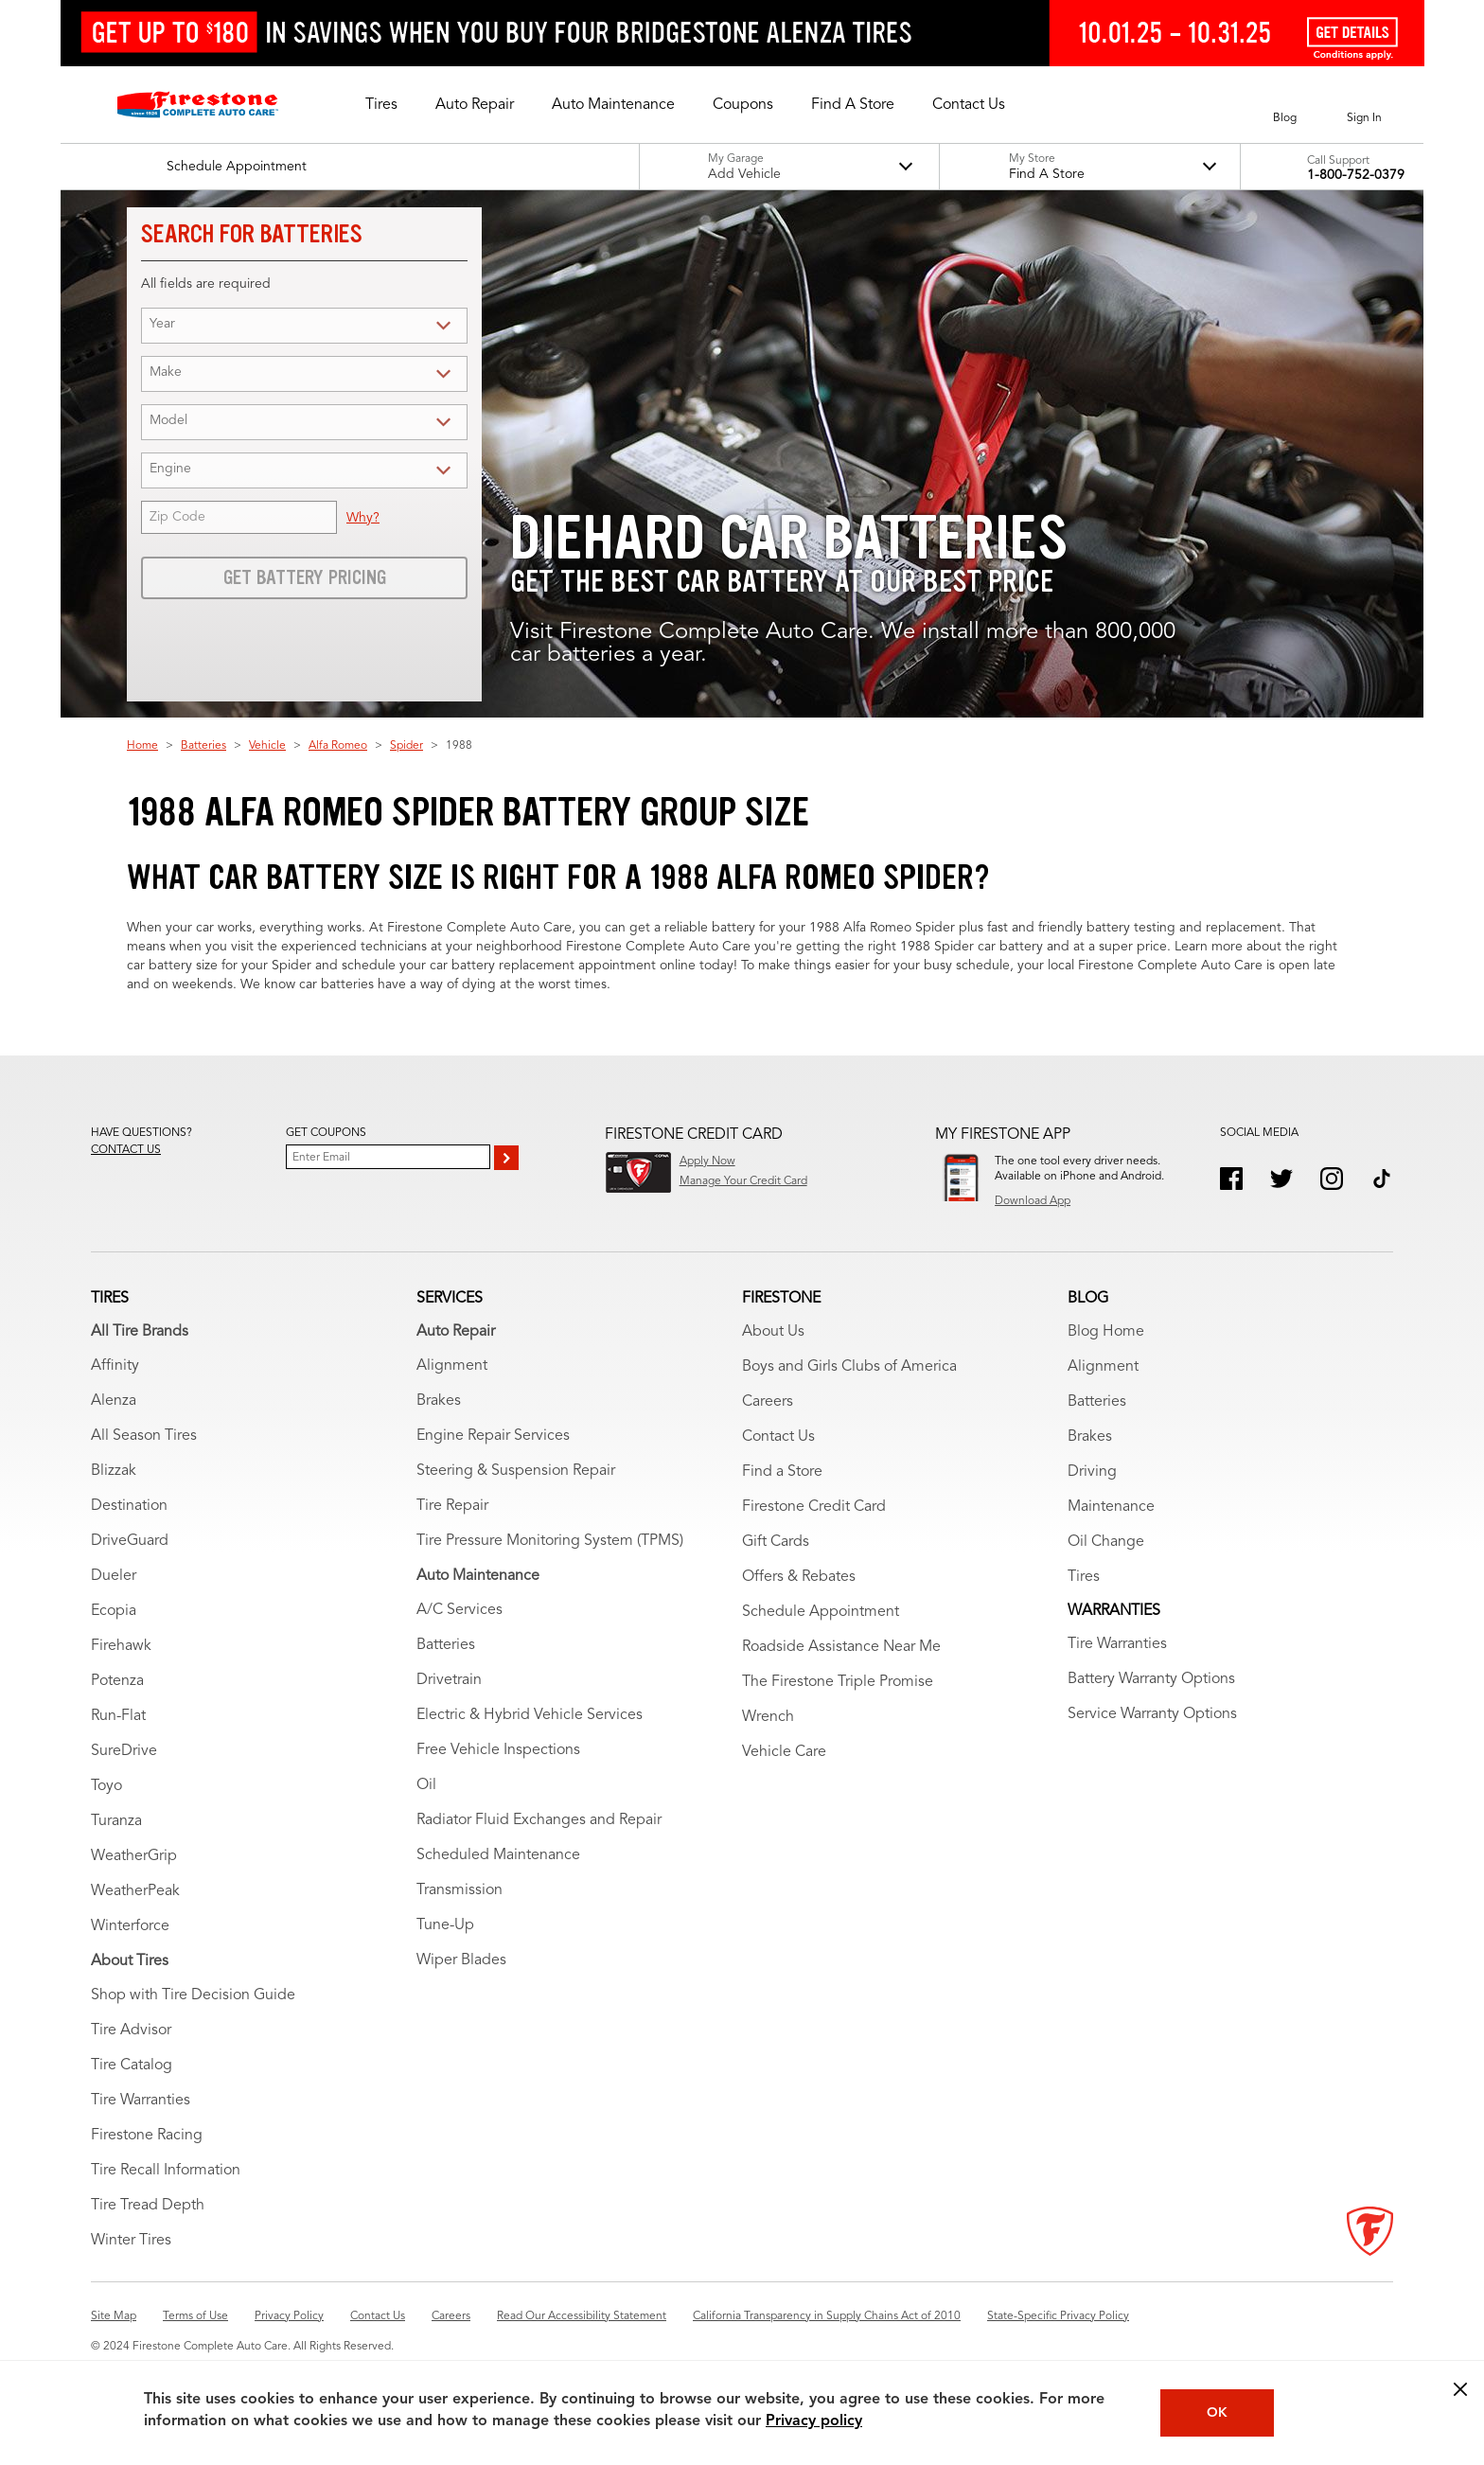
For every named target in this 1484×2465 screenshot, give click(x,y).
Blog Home (1106, 1331)
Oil (426, 1785)
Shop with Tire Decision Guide (193, 1995)
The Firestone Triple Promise (837, 1682)
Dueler (113, 1576)
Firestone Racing (147, 2135)
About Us (773, 1331)
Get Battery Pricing (304, 577)
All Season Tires (144, 1436)
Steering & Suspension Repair (515, 1471)
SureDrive (124, 1751)
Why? (363, 517)
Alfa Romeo (338, 746)
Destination (129, 1506)
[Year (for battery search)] (320, 325)
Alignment (451, 1366)
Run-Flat (118, 1716)
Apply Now (707, 1161)
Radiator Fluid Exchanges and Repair (539, 1820)
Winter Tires (131, 2240)
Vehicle (267, 746)
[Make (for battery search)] (320, 373)
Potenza (117, 1681)
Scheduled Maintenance (498, 1855)
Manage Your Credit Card (743, 1181)
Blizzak (113, 1471)
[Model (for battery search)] (320, 421)
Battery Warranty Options (1151, 1679)
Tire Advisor (131, 2030)
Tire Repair (452, 1506)
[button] (381, 105)
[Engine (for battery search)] (320, 470)
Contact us (126, 1150)
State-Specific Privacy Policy (1058, 2316)
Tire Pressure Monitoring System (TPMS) (549, 1541)
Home (142, 746)
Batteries (203, 746)
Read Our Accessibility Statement (581, 2316)
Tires (1084, 1577)
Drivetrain (449, 1680)
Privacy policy (814, 2421)
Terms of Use (195, 2316)
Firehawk (121, 1646)
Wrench (768, 1717)
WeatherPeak (135, 1891)
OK (1217, 2413)
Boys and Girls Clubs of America (849, 1366)
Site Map (113, 2316)
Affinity (115, 1366)
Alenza (113, 1401)
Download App (1032, 1201)
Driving (1092, 1472)
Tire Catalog (131, 2065)
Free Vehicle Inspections (498, 1750)
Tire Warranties (140, 2100)
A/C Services (459, 1610)
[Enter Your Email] (388, 1156)
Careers (767, 1402)
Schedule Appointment (820, 1612)
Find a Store (782, 1472)
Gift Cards (775, 1542)
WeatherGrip (134, 1856)
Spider (406, 746)
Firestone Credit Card (814, 1507)
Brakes (438, 1401)
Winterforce (130, 1926)
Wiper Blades (461, 1960)
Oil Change (1106, 1542)
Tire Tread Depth (147, 2205)
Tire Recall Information (165, 2170)
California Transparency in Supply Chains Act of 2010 (827, 2316)
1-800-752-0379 (1355, 175)
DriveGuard (129, 1541)
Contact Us (778, 1437)
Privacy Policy (289, 2316)
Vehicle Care (784, 1752)
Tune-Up (445, 1925)
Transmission (459, 1890)
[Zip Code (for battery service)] (239, 517)
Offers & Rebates (799, 1577)
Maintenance (1111, 1507)
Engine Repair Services (493, 1436)
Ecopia (113, 1611)
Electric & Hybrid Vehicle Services (529, 1715)
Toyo (106, 1786)
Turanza (116, 1821)
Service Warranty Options (1152, 1714)
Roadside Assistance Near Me (841, 1647)
